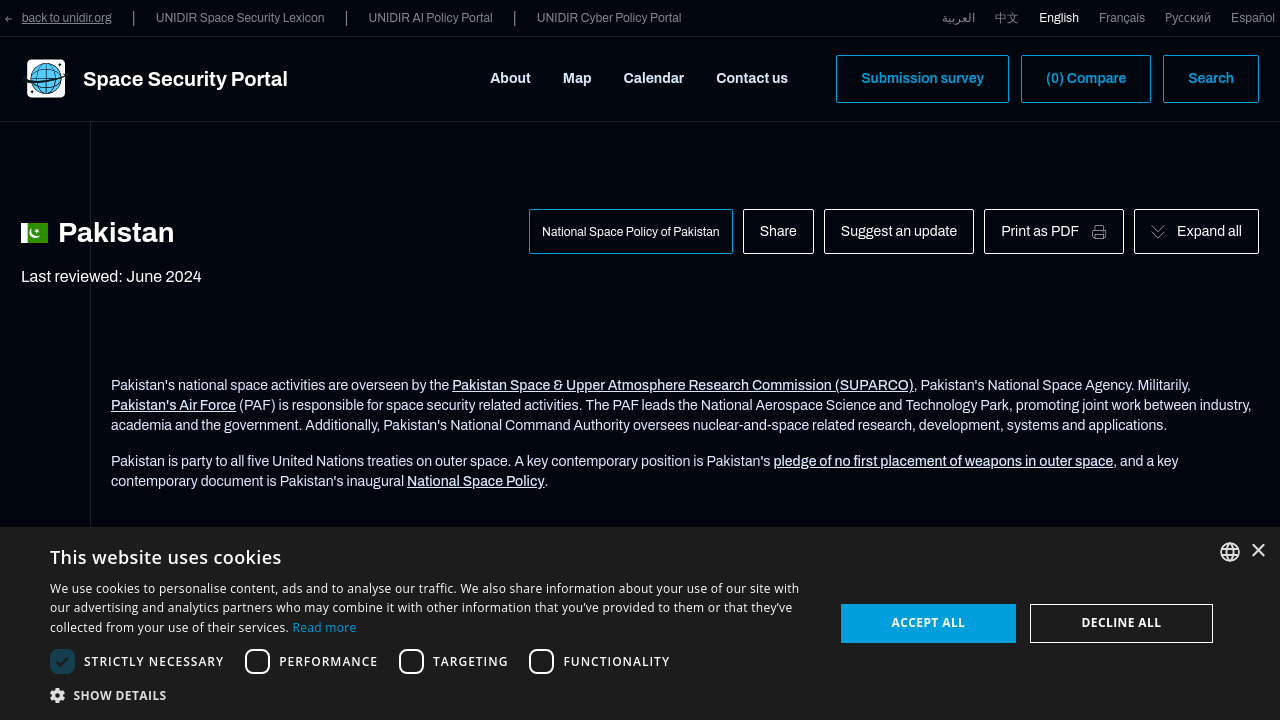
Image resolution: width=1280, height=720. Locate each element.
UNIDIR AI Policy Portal (430, 18)
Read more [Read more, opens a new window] (324, 627)
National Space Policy (476, 481)
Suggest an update (899, 231)
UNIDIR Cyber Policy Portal (609, 18)
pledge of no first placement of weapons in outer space (943, 461)
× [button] (1257, 551)
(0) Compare (1086, 78)
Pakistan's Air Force (173, 405)
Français (1122, 18)
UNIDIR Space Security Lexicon (240, 18)
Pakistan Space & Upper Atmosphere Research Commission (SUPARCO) (683, 385)
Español (1253, 18)
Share (778, 231)
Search (1211, 78)
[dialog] (640, 623)
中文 (1007, 18)
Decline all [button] (1122, 622)
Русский (1188, 18)
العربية (958, 18)
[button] (430, 695)
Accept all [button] (929, 622)
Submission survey (922, 78)
